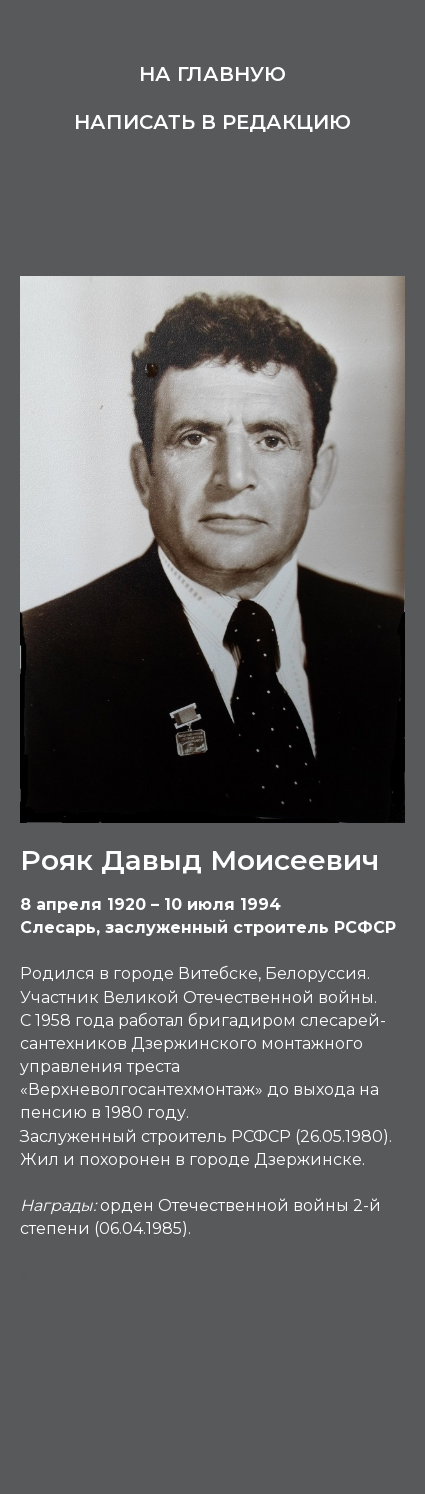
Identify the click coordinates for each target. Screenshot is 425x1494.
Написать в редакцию (212, 122)
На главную (212, 74)
